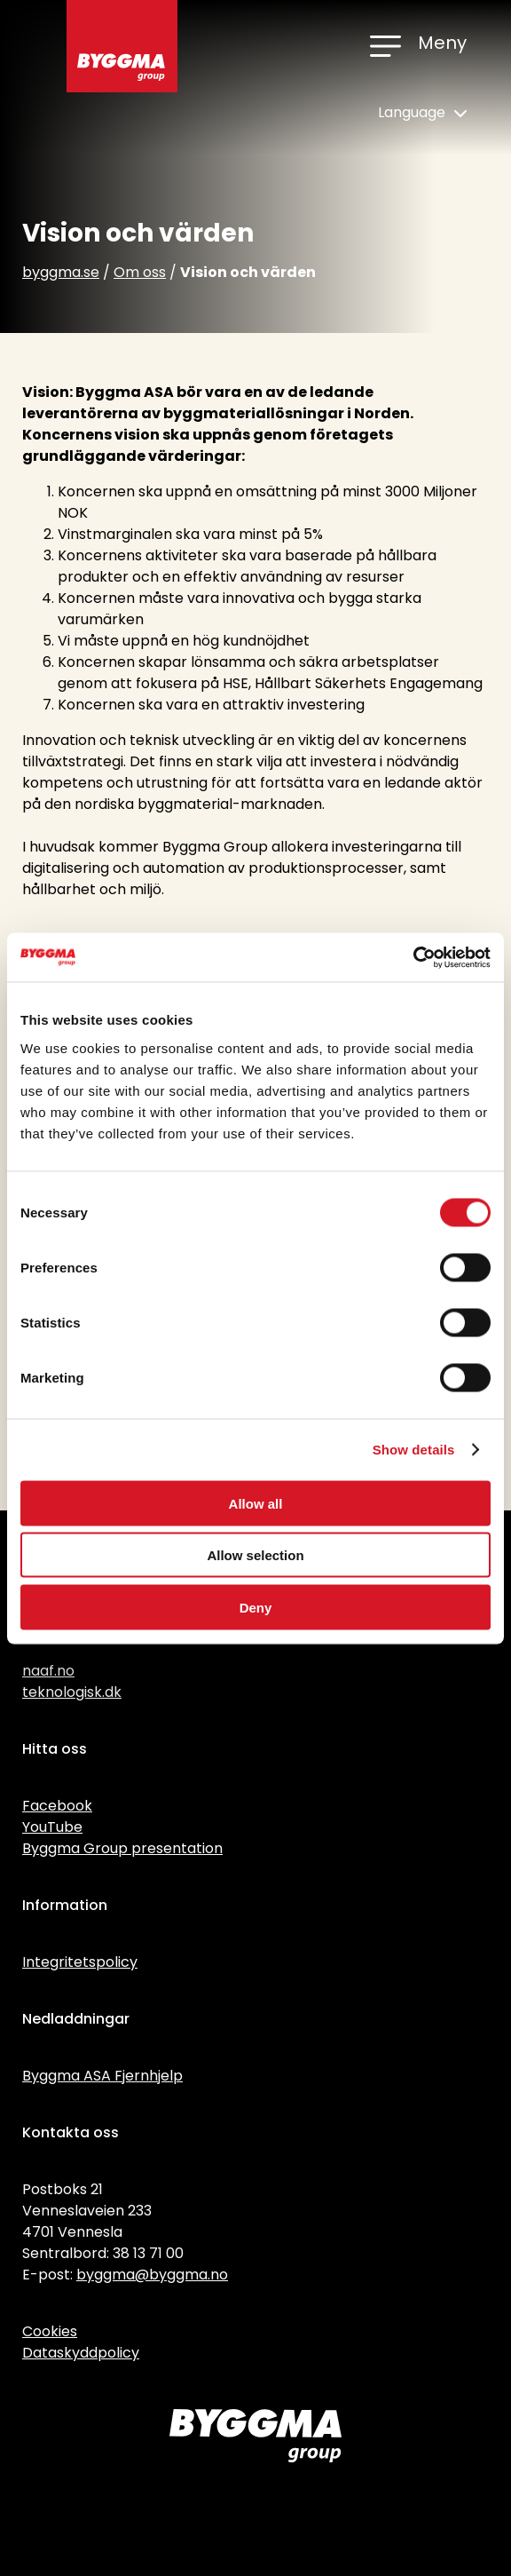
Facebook (57, 1805)
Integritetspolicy (80, 1962)
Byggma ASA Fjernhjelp (102, 2075)
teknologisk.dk (72, 1692)
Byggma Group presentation (122, 1848)
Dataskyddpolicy (80, 2352)
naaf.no (48, 1671)
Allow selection (255, 1555)
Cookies (49, 2331)
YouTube (52, 1827)
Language (422, 112)
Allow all (256, 1502)
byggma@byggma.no (152, 2274)
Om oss (140, 272)
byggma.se (60, 272)
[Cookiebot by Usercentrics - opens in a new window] (413, 957)
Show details (414, 1449)
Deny (256, 1606)
